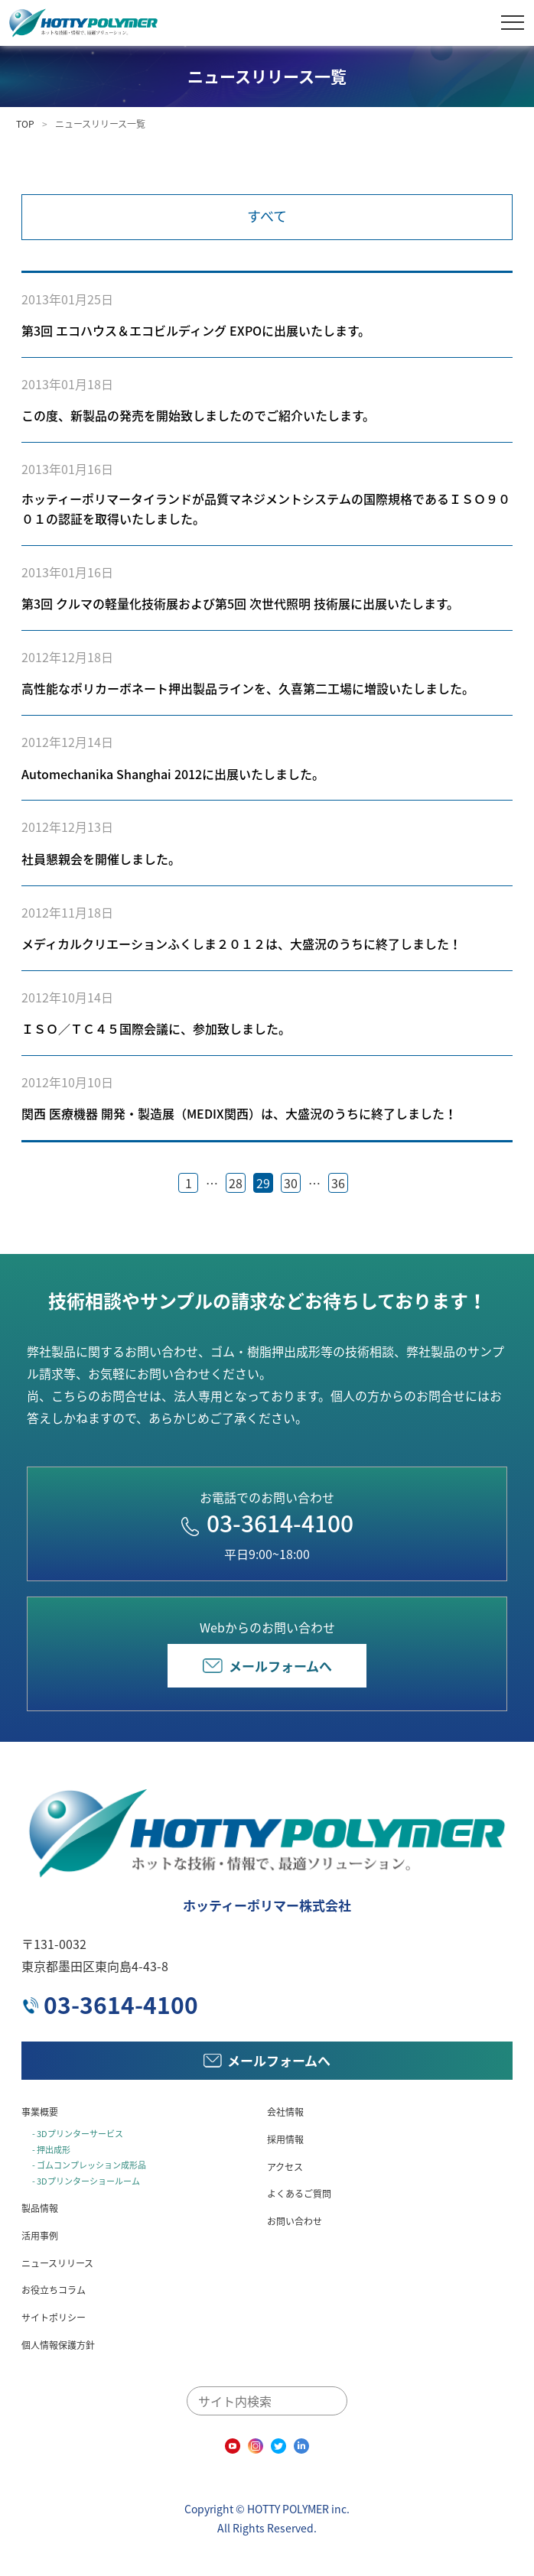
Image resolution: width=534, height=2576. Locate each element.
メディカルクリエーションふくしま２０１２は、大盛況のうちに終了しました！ (241, 943)
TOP (25, 124)
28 (236, 1183)
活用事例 (39, 2236)
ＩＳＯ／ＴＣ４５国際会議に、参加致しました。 (156, 1028)
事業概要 (39, 2112)
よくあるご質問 (299, 2194)
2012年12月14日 (67, 742)
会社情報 (285, 2112)
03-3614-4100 (267, 1523)
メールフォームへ (267, 1665)
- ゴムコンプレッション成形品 (89, 2165)
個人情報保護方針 (58, 2345)
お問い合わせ (294, 2221)
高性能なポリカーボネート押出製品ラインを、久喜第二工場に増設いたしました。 (247, 688)
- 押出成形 (51, 2149)
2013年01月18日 (67, 384)
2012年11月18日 (67, 912)
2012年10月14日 (67, 997)
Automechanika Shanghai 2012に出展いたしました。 (172, 774)
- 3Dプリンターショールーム (86, 2181)
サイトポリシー (53, 2317)
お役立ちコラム (53, 2290)
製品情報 (39, 2208)
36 (338, 1183)
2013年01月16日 (67, 469)
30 (291, 1183)
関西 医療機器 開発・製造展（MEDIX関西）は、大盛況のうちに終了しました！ (239, 1113)
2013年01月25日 (67, 299)
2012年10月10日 (67, 1082)
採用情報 (285, 2139)
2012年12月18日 (67, 657)
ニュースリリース (57, 2263)
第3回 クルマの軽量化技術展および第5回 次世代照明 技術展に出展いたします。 (240, 603)
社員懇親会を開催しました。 (101, 858)
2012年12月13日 (67, 826)
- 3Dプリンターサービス (77, 2133)
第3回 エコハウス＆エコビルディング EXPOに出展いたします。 (195, 330)
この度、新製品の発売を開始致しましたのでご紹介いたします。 (198, 415)
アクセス (285, 2167)
